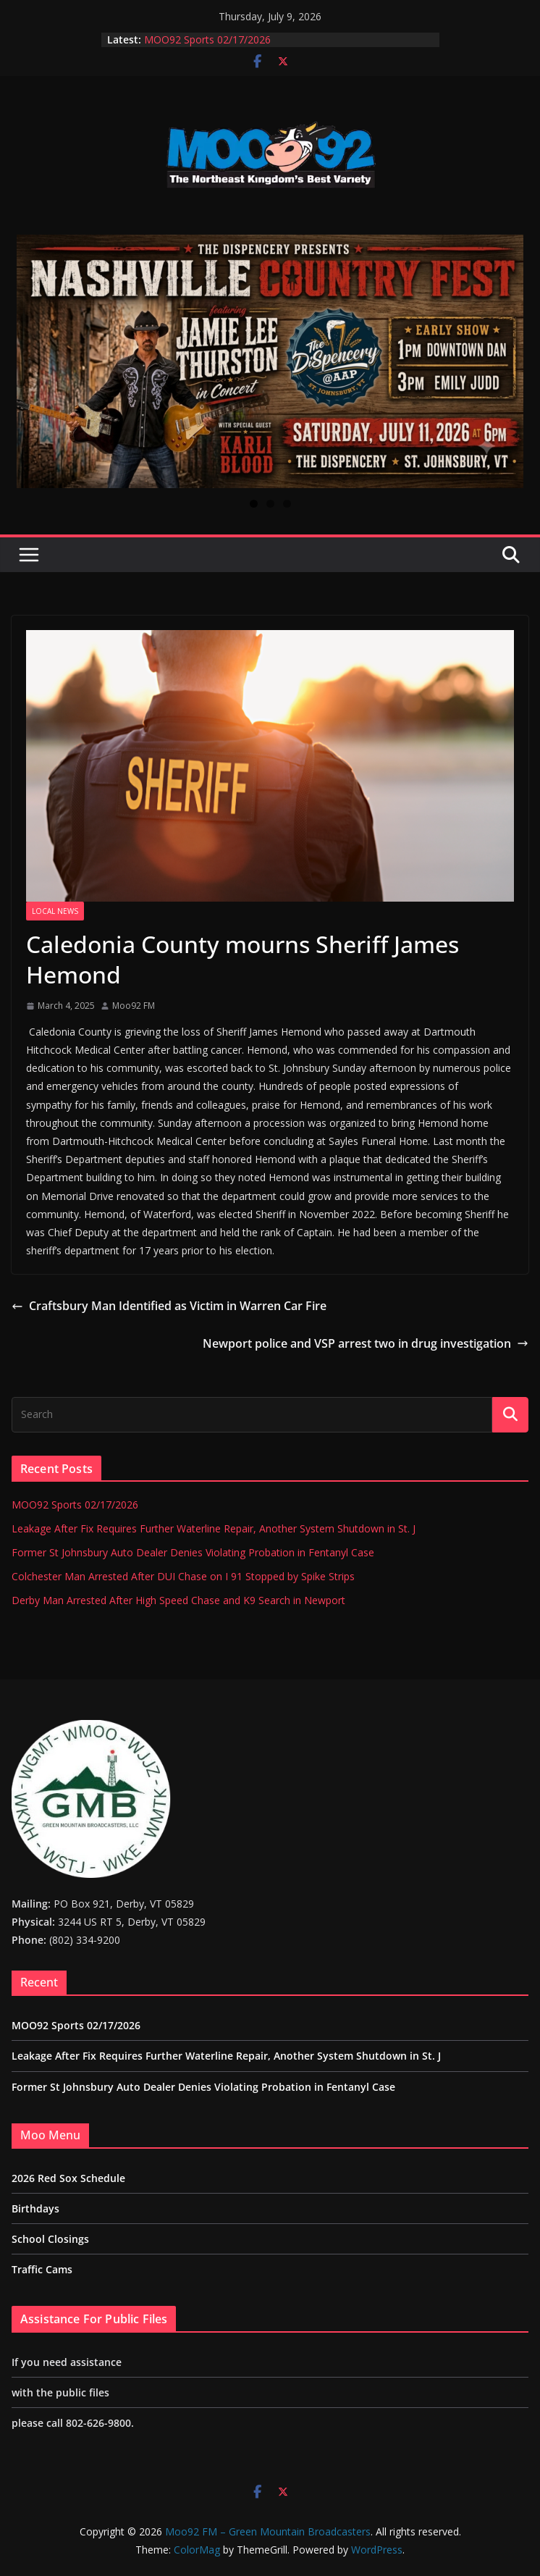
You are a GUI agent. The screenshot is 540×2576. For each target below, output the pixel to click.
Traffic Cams (42, 2269)
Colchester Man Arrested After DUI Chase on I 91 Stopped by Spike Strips (183, 1576)
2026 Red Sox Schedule (68, 2178)
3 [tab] (287, 504)
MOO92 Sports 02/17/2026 (207, 39)
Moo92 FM (133, 1005)
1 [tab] (254, 504)
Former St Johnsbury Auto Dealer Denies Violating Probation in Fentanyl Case (193, 1552)
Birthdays (35, 2208)
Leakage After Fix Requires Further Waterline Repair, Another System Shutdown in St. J (213, 1528)
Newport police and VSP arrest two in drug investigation (365, 1343)
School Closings (50, 2239)
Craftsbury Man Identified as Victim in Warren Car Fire (169, 1306)
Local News (55, 911)
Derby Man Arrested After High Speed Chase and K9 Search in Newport (178, 1600)
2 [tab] (270, 504)
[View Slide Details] (270, 361)
